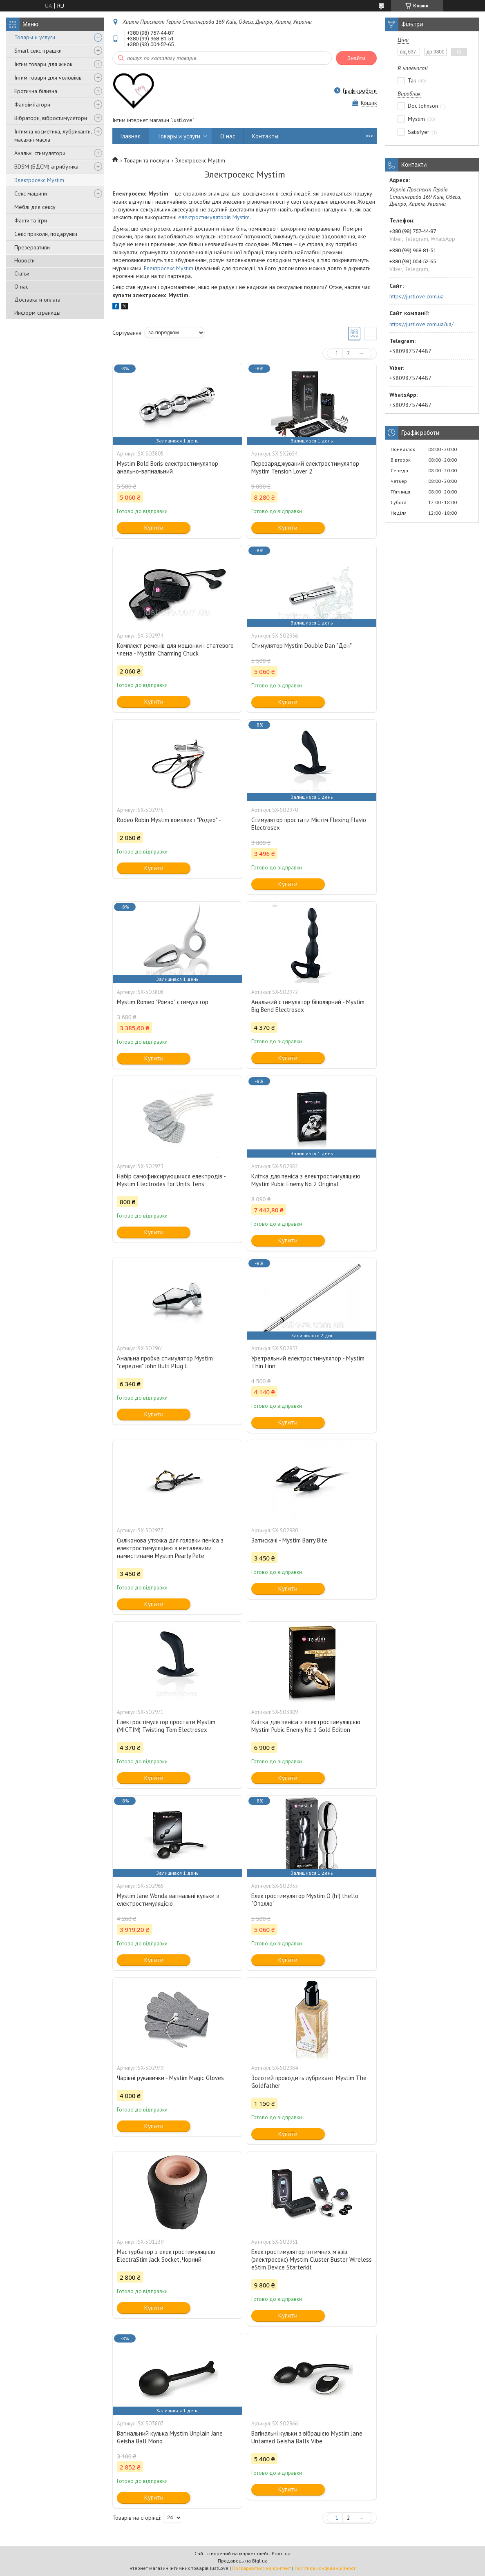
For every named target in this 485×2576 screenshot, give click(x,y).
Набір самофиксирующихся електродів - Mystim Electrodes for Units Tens (171, 1180)
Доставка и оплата (37, 299)
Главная (131, 136)
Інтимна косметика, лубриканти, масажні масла (53, 135)
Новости (24, 260)
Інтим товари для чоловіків (48, 77)
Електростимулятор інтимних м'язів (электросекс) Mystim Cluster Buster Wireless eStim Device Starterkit (311, 2259)
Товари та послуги (146, 160)
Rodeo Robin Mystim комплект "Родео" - (169, 820)
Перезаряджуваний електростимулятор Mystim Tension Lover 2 (305, 467)
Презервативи (32, 247)
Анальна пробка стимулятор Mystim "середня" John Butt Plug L (165, 1362)
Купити (153, 527)
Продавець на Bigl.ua (243, 2561)
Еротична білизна (35, 91)
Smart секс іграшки (38, 50)
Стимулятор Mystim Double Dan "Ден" (301, 645)
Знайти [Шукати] (356, 58)
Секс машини (30, 193)
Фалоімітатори (32, 104)
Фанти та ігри (30, 220)
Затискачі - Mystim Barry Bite (289, 1540)
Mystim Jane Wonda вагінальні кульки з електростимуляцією (168, 1899)
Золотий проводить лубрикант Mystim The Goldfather (309, 2081)
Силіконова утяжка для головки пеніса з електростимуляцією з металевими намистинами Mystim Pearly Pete (170, 1548)
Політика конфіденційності (326, 2568)
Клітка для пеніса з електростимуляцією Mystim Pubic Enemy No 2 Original (305, 1180)
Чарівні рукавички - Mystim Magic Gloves (170, 2078)
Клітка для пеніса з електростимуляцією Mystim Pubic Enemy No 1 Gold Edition (305, 1726)
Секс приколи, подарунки (45, 234)
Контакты (265, 136)
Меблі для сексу (35, 207)
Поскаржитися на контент (261, 2568)
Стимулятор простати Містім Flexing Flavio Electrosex (308, 823)
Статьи (21, 273)
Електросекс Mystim (168, 268)
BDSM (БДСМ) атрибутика (46, 166)
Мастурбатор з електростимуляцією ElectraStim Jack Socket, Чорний (166, 2255)
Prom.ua (281, 2553)
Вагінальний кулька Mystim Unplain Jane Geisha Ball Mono (170, 2437)
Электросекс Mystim (39, 180)
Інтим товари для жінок (43, 64)
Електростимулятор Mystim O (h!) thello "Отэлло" (304, 1899)
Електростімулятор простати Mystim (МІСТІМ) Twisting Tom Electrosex (166, 1726)
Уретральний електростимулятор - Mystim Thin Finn (307, 1362)
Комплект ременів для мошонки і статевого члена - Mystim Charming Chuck (175, 649)
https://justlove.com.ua (416, 296)
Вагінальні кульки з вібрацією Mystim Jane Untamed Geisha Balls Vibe (306, 2437)
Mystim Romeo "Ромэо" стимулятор (162, 1002)
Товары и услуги (34, 37)
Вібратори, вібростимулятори (50, 118)
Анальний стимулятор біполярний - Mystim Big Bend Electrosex (307, 1006)
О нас (21, 286)
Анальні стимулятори (39, 153)
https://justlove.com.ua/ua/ (421, 324)
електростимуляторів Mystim (214, 217)
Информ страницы (37, 312)
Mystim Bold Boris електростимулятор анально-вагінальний (167, 467)
